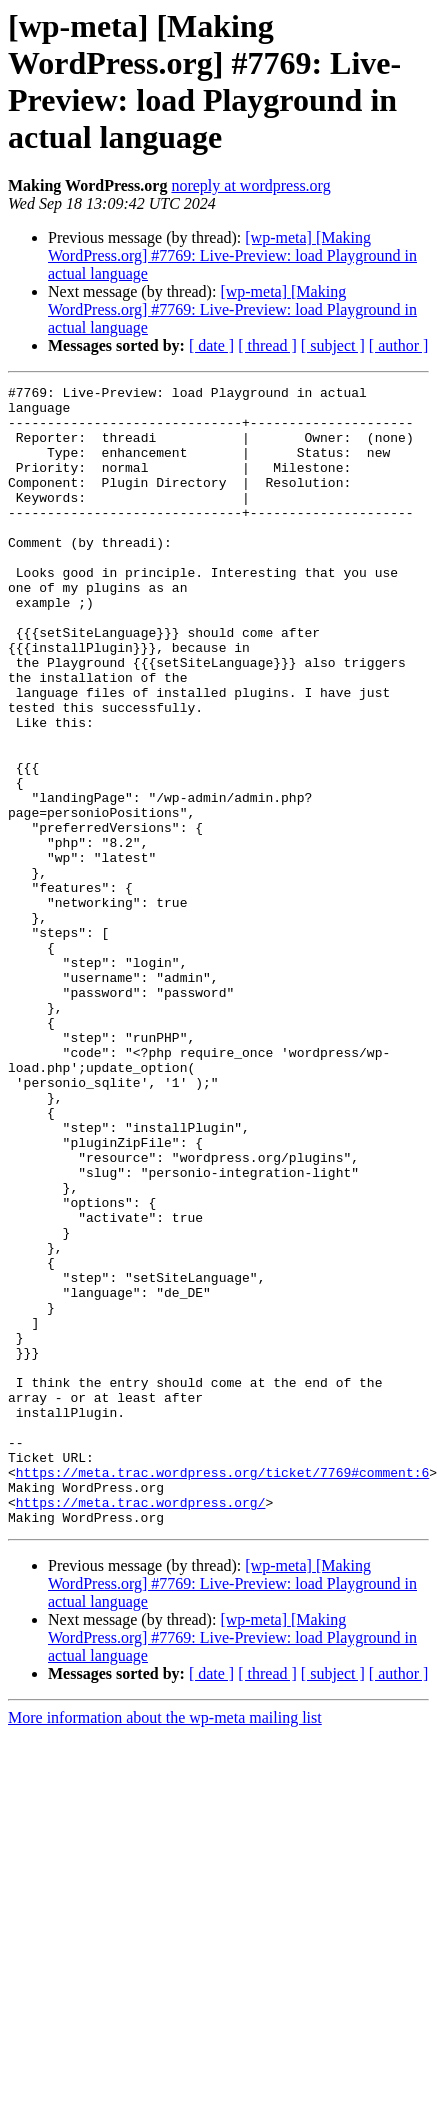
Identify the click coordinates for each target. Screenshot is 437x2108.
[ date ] (211, 345)
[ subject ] (333, 345)
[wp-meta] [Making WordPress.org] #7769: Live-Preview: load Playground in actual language (232, 255)
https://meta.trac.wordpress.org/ (141, 1727)
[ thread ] (267, 345)
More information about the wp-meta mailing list (165, 1945)
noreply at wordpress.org (250, 185)
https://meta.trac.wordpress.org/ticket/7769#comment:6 (222, 1691)
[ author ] (399, 345)
